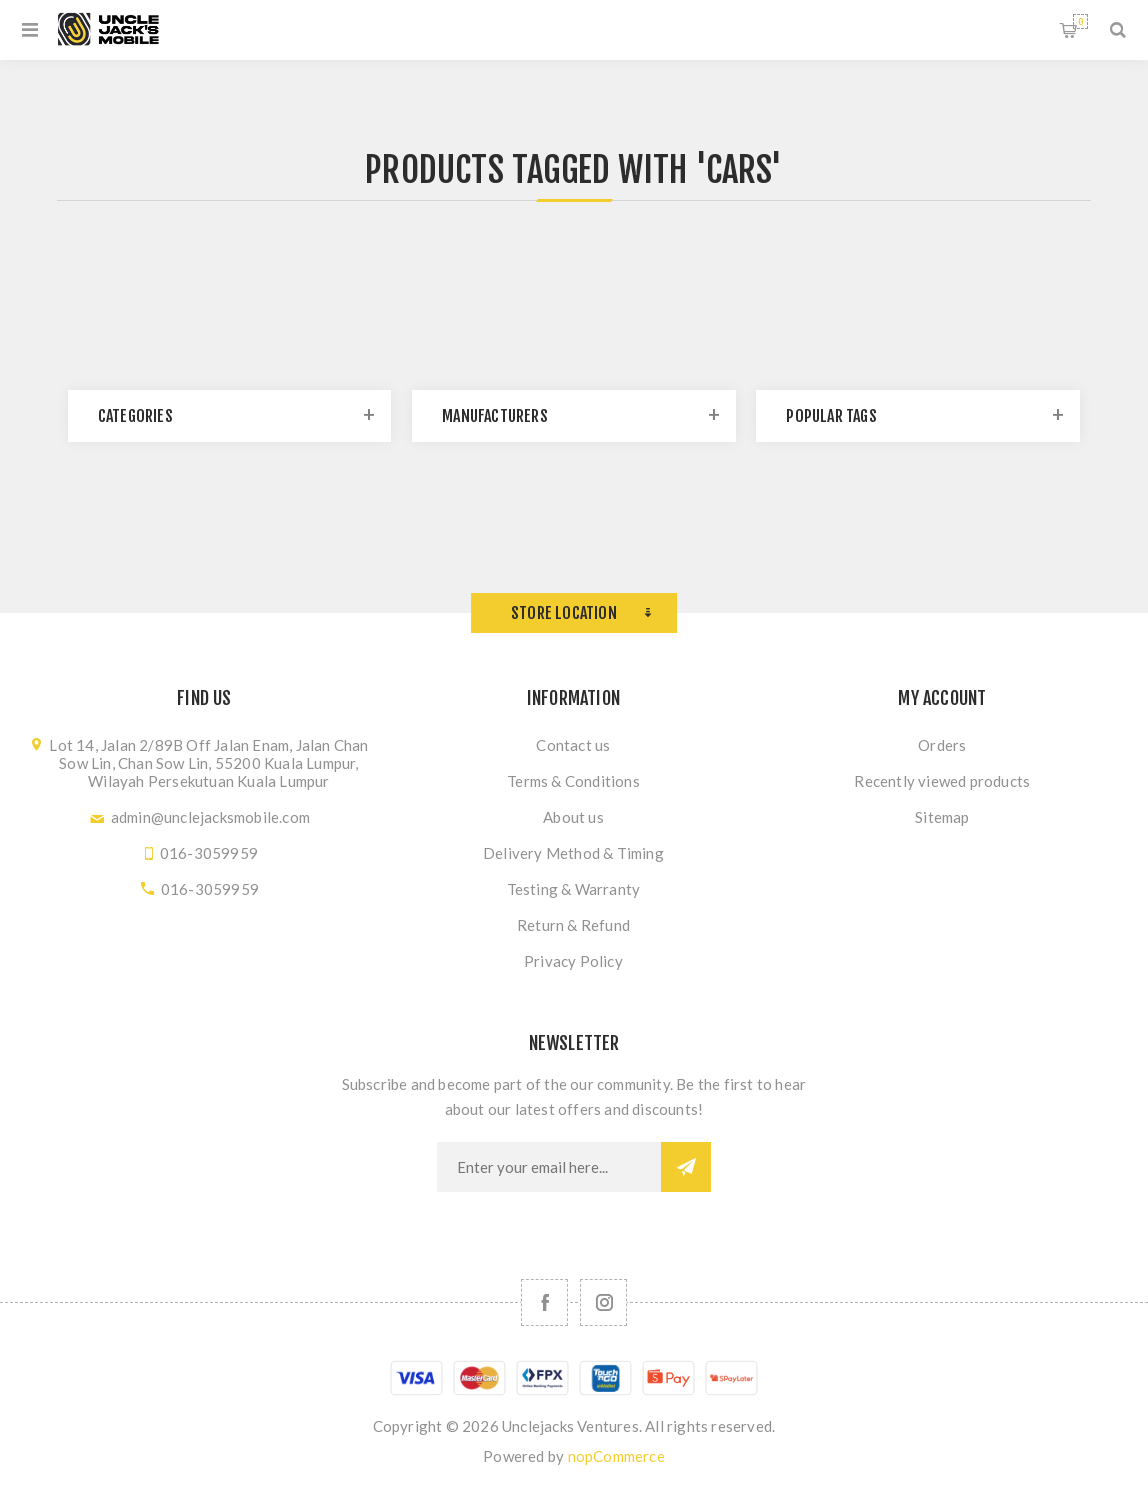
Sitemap (942, 817)
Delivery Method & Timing (573, 853)
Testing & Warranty (574, 889)
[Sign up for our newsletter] (549, 1167)
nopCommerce (616, 1456)
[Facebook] (544, 1302)
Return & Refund (573, 925)
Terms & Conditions (573, 781)
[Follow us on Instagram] (603, 1302)
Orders (942, 745)
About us (573, 817)
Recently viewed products (942, 781)
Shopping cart (1080, 21)
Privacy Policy (573, 961)
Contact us (573, 745)
